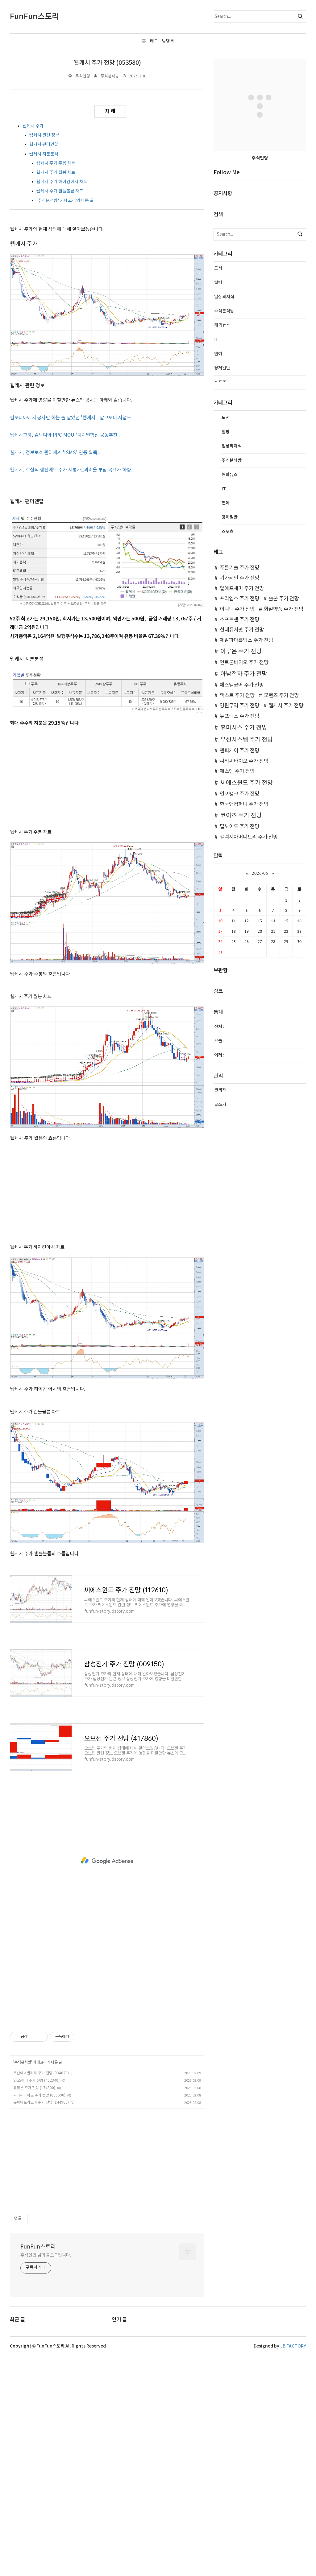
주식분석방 (110, 76)
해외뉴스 (222, 325)
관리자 (220, 1090)
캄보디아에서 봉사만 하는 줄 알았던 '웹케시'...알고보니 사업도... (72, 418)
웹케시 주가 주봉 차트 (55, 163)
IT (216, 339)
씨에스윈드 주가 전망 (246, 783)
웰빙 (218, 282)
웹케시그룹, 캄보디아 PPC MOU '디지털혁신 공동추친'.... (66, 435)
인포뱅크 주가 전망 (239, 794)
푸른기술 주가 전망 (239, 568)
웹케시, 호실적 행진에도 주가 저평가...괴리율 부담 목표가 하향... (72, 470)
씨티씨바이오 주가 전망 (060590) (39, 2137)
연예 (218, 354)
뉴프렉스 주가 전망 (239, 716)
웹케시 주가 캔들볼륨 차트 (59, 191)
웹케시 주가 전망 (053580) (107, 63)
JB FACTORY (293, 2387)
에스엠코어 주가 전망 (242, 685)
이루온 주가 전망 (241, 651)
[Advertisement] (107, 779)
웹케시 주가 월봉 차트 (55, 172)
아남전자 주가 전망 (243, 674)
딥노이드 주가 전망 (239, 827)
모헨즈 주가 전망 (281, 696)
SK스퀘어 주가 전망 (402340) (36, 2122)
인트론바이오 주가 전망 (244, 663)
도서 (218, 268)
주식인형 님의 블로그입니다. (45, 2296)
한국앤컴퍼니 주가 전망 (244, 804)
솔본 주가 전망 (283, 599)
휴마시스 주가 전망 (243, 727)
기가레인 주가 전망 (239, 578)
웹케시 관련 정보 (44, 135)
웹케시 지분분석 (43, 154)
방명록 (168, 41)
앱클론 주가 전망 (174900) (34, 2130)
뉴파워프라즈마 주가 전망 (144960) (41, 2144)
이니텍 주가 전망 (237, 609)
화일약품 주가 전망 (283, 609)
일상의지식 (224, 296)
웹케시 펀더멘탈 (43, 144)
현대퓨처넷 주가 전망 (242, 630)
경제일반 (222, 368)
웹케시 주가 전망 (285, 706)
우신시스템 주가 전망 (246, 739)
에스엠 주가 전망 (237, 771)
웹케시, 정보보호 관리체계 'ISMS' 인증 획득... (55, 452)
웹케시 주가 (33, 126)
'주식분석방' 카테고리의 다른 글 (65, 200)
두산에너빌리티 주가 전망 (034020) (41, 2115)
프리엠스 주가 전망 (239, 599)
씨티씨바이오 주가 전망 (244, 761)
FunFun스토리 (38, 2288)
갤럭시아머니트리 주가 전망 (249, 837)
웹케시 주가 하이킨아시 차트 (61, 181)
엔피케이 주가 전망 (239, 751)
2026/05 (260, 873)
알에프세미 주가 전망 (242, 589)
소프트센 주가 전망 (239, 620)
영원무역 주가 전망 (239, 706)
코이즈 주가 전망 (241, 815)
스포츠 (220, 382)
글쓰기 (220, 1104)
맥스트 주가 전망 (237, 696)
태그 (154, 41)
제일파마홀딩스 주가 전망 (246, 640)
